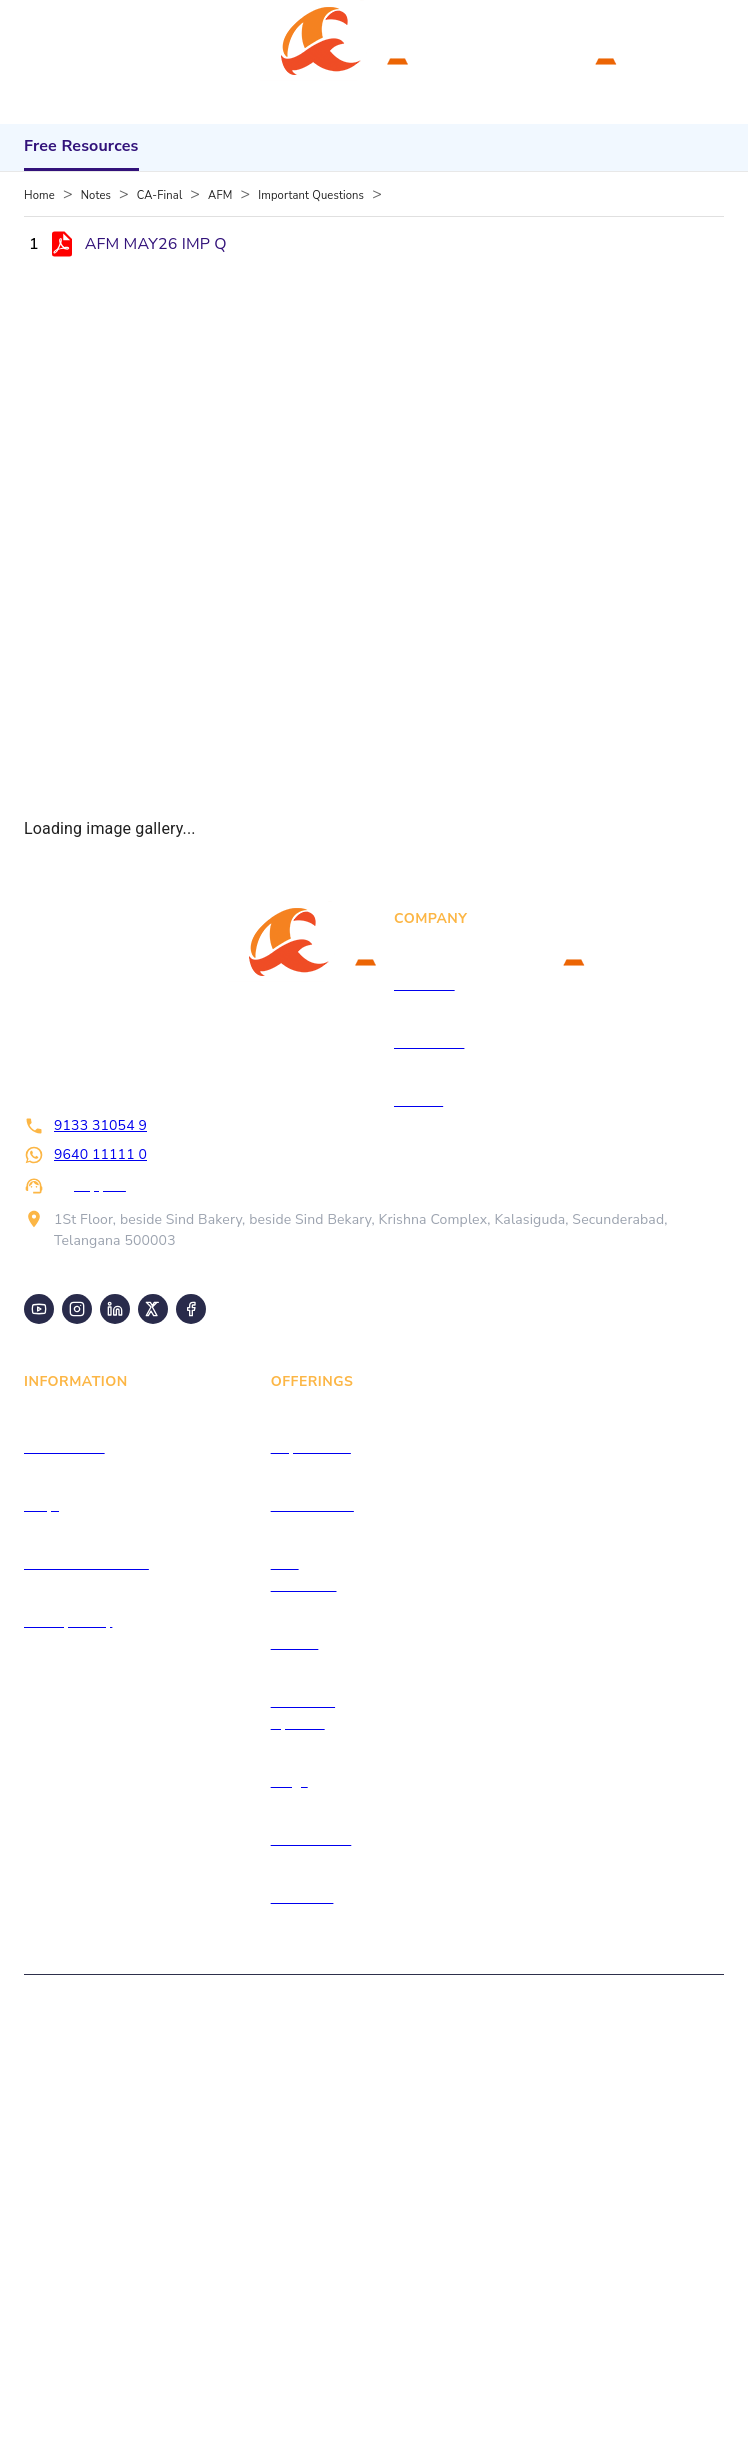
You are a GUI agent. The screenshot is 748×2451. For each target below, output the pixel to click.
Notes (96, 195)
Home (39, 195)
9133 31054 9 (100, 1125)
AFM (220, 195)
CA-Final (160, 195)
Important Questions (311, 195)
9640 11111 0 (100, 1154)
